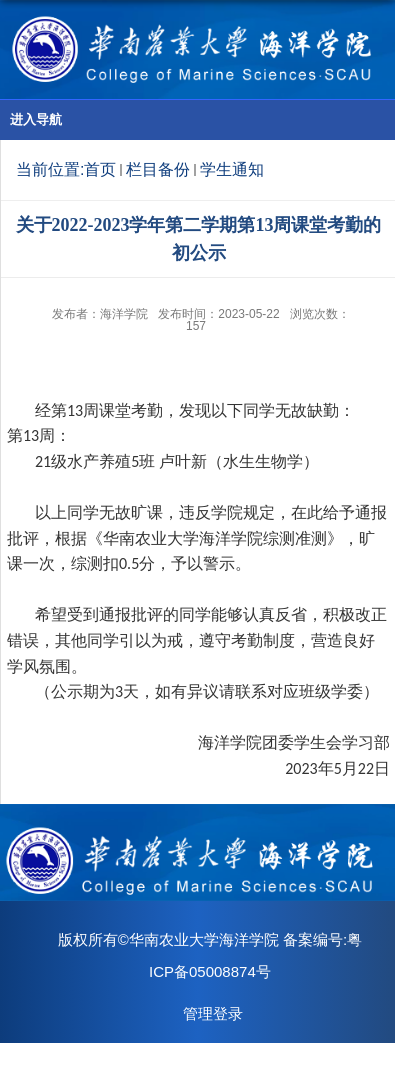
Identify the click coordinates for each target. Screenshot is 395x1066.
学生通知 (232, 169)
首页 (100, 169)
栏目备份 (158, 169)
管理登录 (213, 1013)
